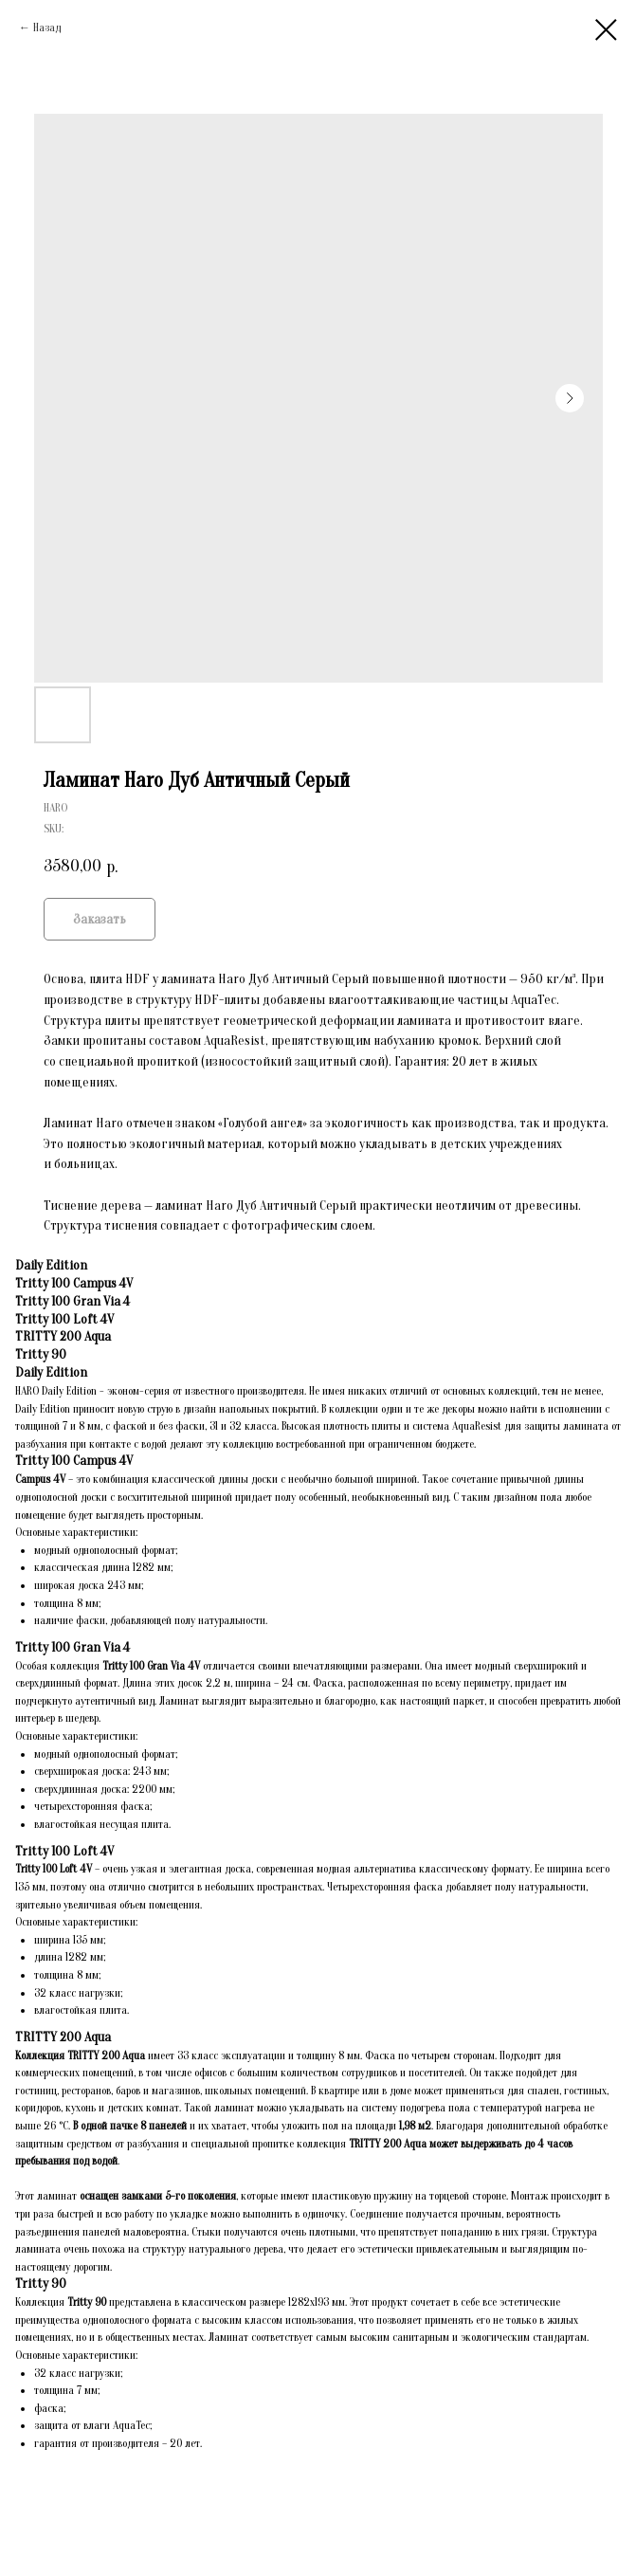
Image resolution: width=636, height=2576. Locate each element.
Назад (47, 27)
